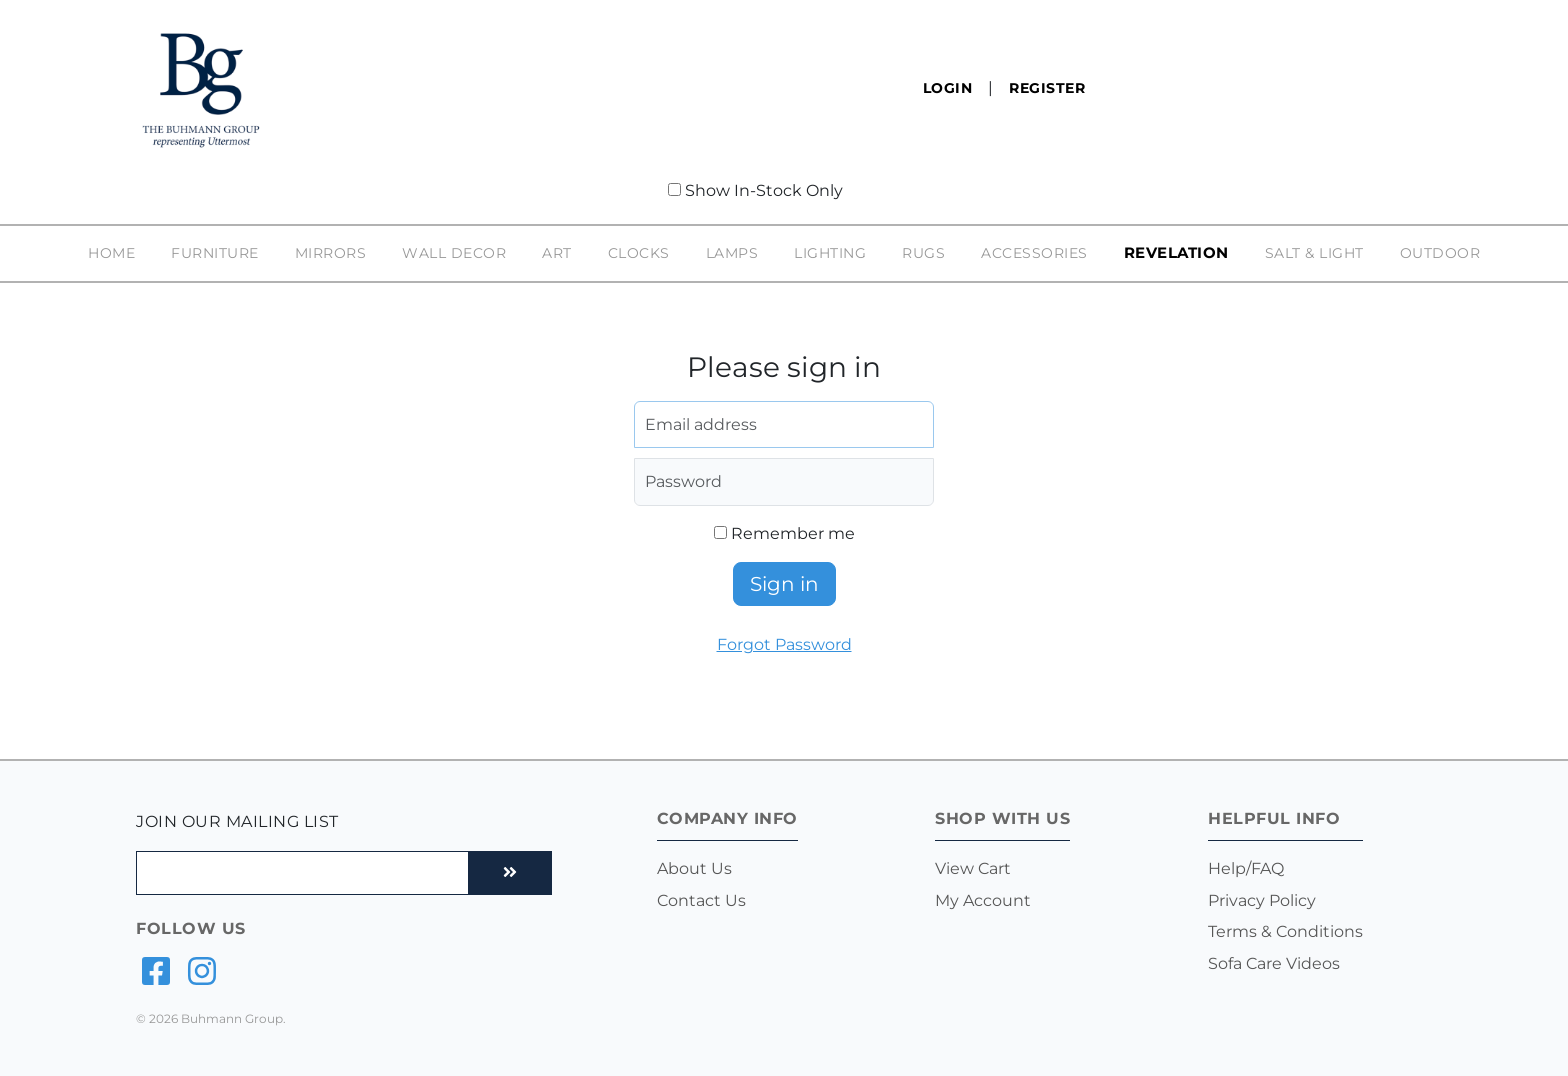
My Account (983, 900)
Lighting (830, 253)
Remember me (784, 533)
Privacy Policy (1262, 900)
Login (948, 88)
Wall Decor (454, 253)
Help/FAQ (1246, 868)
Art (557, 253)
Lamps (732, 253)
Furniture (215, 253)
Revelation (1176, 253)
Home (111, 253)
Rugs (923, 253)
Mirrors (331, 253)
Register (1047, 88)
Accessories (1034, 253)
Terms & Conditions (1285, 931)
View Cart (973, 868)
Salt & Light (1314, 253)
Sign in (784, 584)
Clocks (639, 253)
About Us (694, 868)
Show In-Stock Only (764, 190)
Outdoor (1440, 253)
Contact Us (701, 900)
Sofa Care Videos (1274, 963)
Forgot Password (784, 644)
